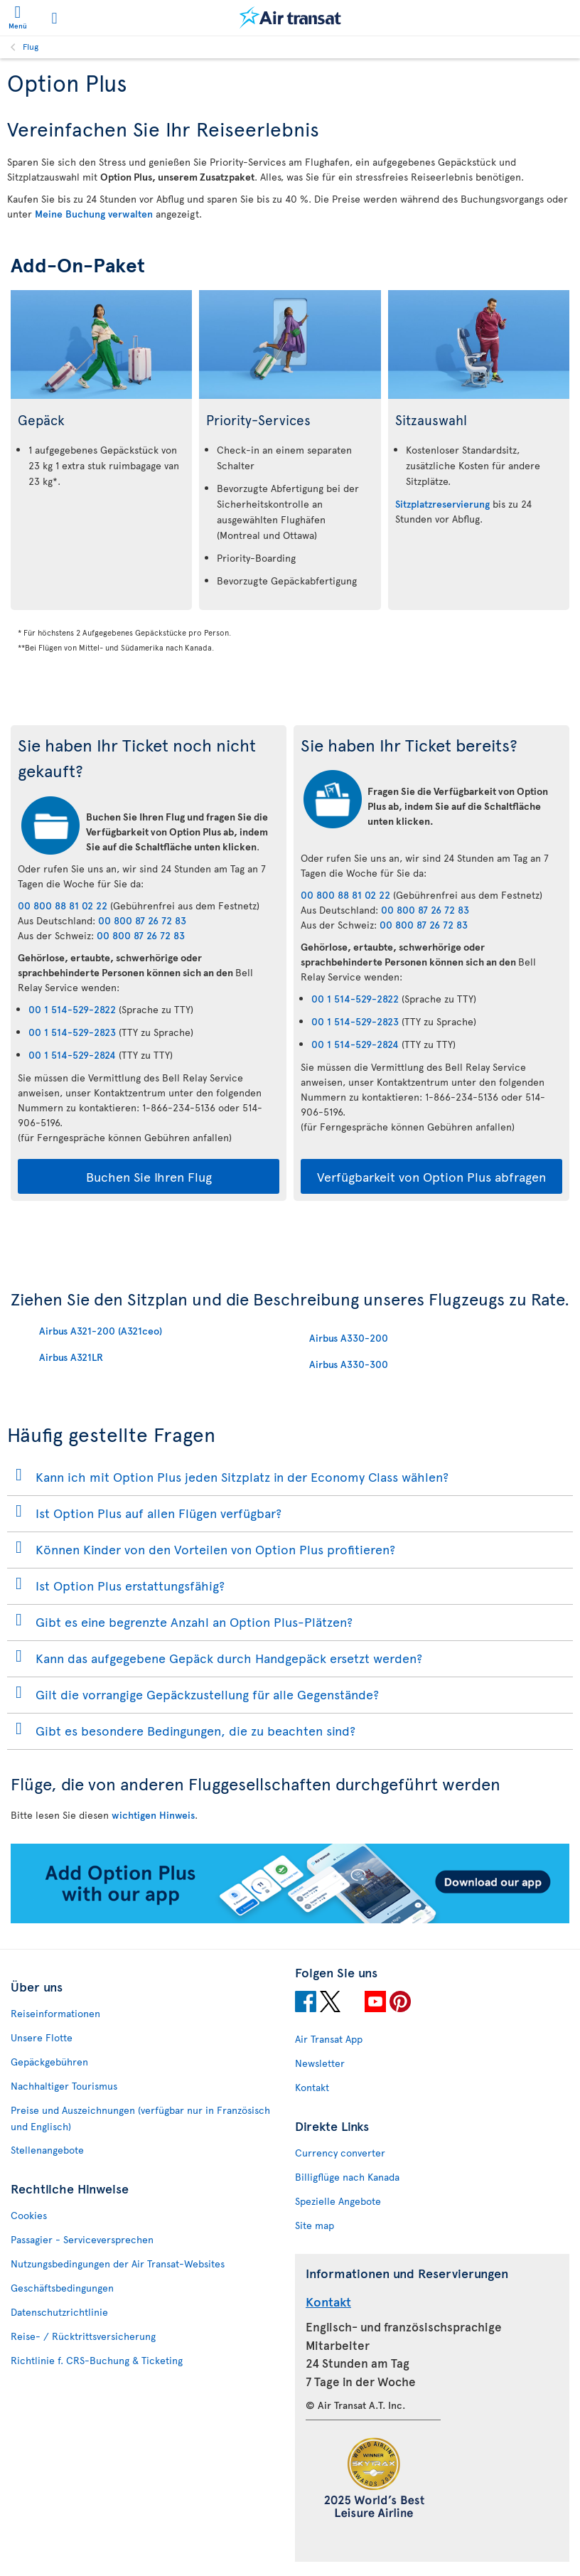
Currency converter (340, 2152)
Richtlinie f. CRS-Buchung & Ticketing (97, 2360)
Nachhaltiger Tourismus (64, 2086)
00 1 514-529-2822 (72, 1009)
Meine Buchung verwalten (94, 213)
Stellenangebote (47, 2150)
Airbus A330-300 (348, 1364)
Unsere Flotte (41, 2037)
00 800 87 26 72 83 (142, 920)
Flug (30, 46)
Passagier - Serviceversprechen (82, 2239)
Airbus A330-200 (348, 1338)
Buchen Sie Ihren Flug (149, 1176)
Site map (314, 2225)
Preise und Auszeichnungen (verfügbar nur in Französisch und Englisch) (140, 2118)
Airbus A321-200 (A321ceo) (100, 1330)
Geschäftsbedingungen (62, 2287)
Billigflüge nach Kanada (347, 2177)
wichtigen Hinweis (153, 1815)
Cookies (29, 2215)
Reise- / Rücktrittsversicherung (83, 2336)
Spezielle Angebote (338, 2201)
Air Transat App (328, 2039)
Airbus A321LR (71, 1357)
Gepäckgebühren (49, 2061)
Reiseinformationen (55, 2013)
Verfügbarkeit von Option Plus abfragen (431, 1176)
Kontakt (312, 2087)
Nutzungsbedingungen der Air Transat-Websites (118, 2263)
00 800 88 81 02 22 (62, 905)
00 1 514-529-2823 (72, 1032)
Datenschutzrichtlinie (59, 2312)
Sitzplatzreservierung (442, 504)
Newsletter (320, 2063)
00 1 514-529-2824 (72, 1055)
